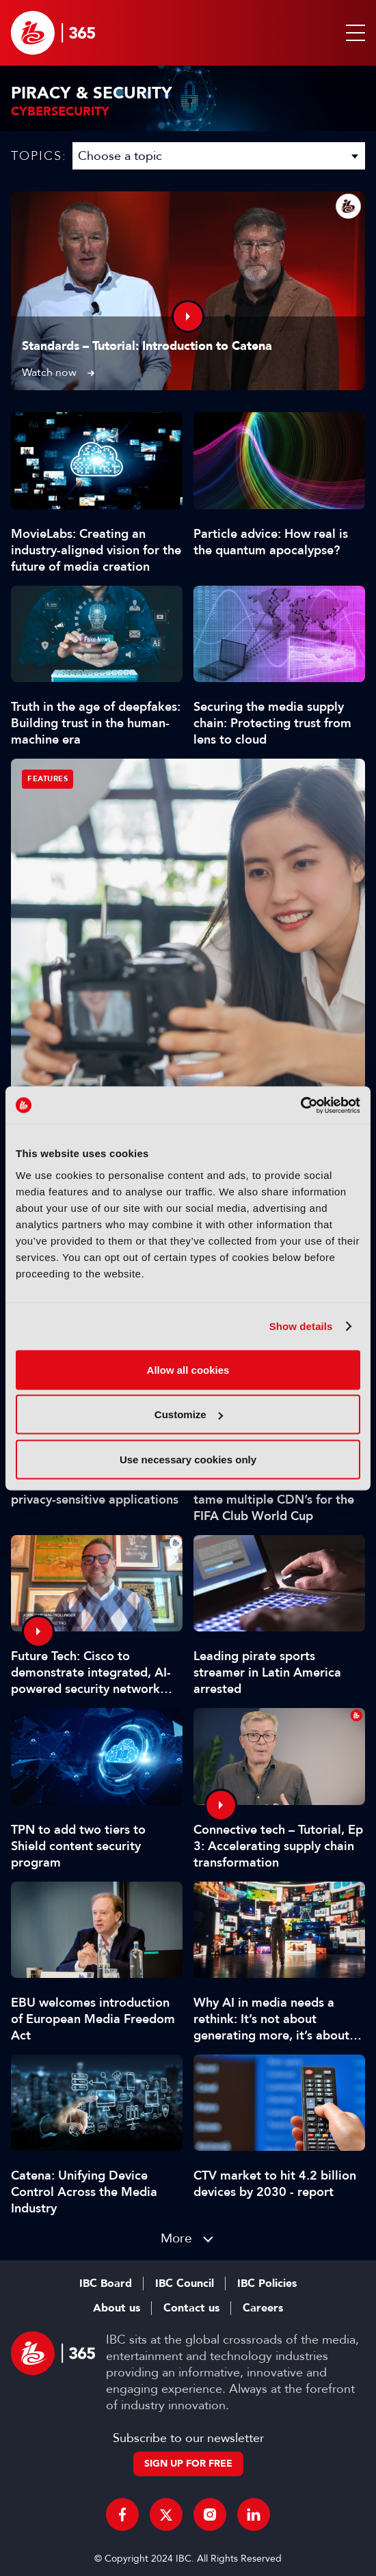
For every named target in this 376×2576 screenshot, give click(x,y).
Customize (189, 1414)
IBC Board (105, 2283)
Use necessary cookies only (188, 1459)
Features (47, 779)
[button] (352, 33)
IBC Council (184, 2283)
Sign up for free (188, 2463)
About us (116, 2308)
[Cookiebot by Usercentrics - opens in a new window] (300, 1105)
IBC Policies (267, 2283)
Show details (301, 1326)
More (176, 2238)
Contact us (191, 2308)
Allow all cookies (188, 1369)
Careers (263, 2308)
